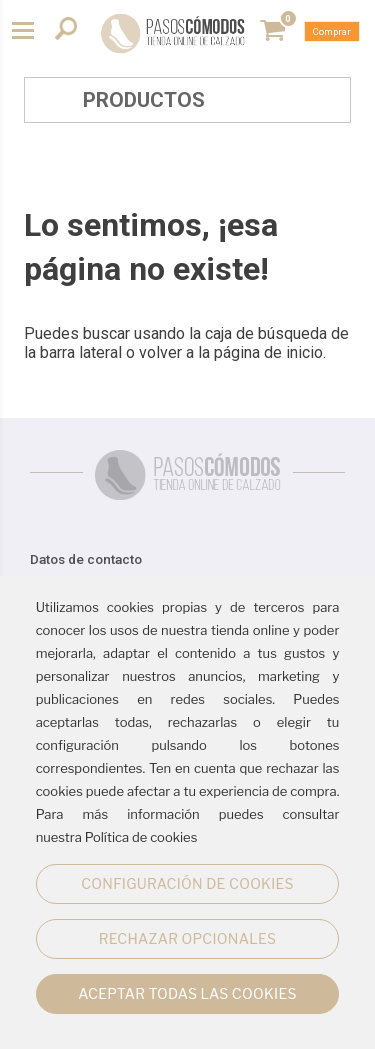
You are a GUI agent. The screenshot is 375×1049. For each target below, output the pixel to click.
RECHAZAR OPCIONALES (187, 938)
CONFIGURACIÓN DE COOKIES (187, 883)
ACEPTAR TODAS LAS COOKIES (187, 993)
